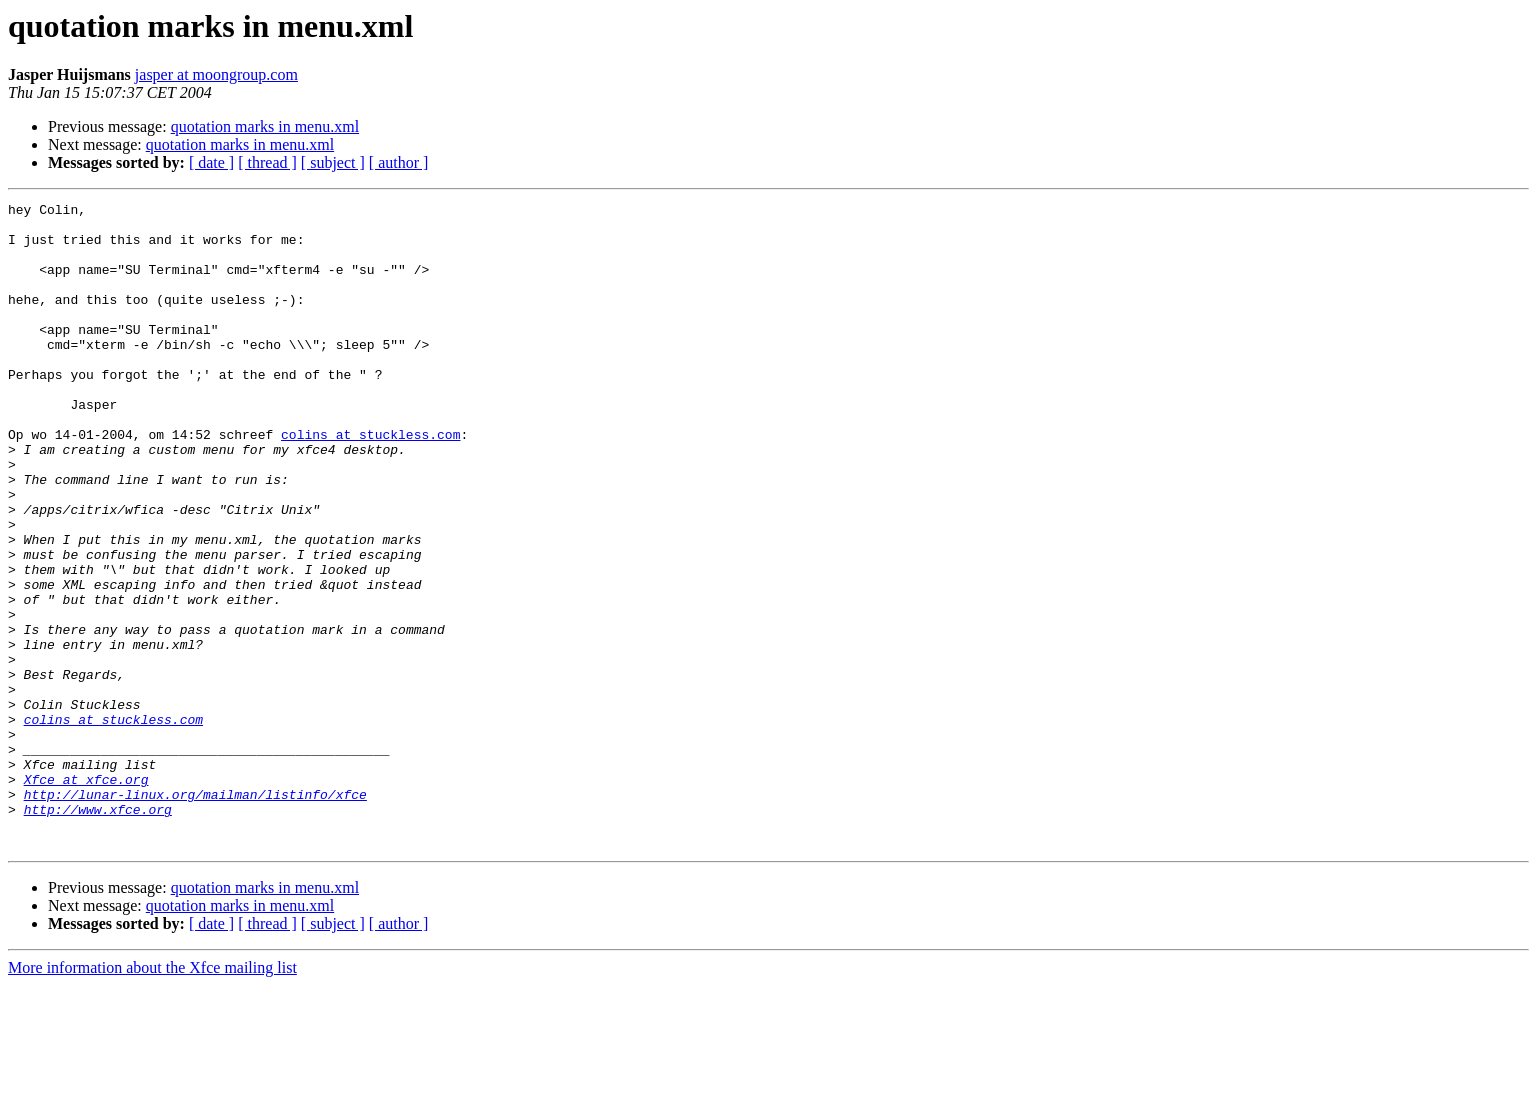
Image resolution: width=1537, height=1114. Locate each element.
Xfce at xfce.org (86, 896)
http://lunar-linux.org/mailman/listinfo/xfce (195, 914)
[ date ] (211, 162)
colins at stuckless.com (370, 482)
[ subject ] (333, 162)
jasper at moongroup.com (216, 74)
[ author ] (399, 162)
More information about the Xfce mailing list (152, 1096)
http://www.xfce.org (98, 932)
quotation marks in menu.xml (265, 126)
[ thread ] (267, 162)
